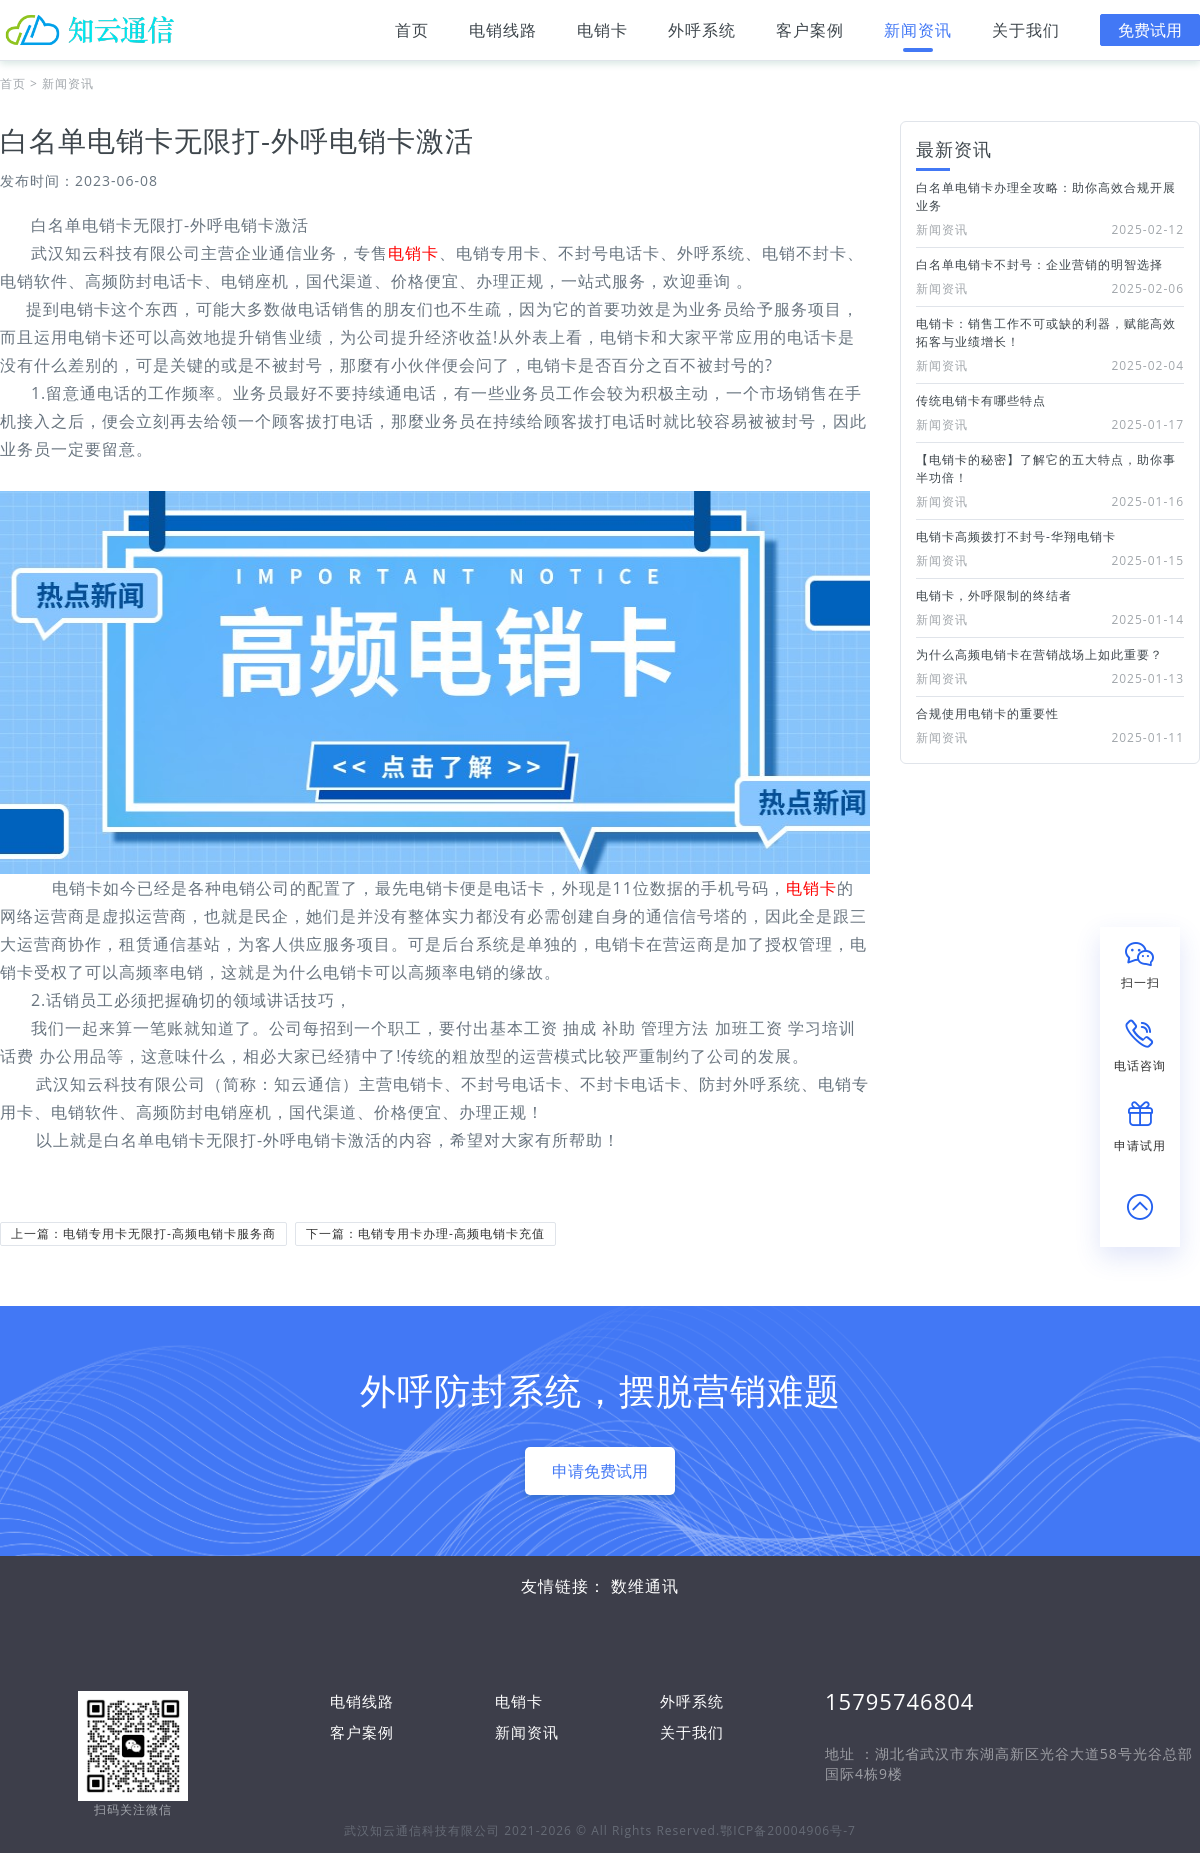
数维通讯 (645, 1586)
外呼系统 (702, 35)
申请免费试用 (600, 1471)
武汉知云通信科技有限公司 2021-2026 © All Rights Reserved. (532, 1830)
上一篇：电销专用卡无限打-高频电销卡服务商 (143, 1233)
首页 (412, 35)
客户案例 (810, 35)
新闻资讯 (918, 35)
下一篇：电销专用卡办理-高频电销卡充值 (425, 1233)
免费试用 (1150, 30)
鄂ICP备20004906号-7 (788, 1830)
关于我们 (1026, 35)
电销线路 (503, 35)
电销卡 (602, 35)
